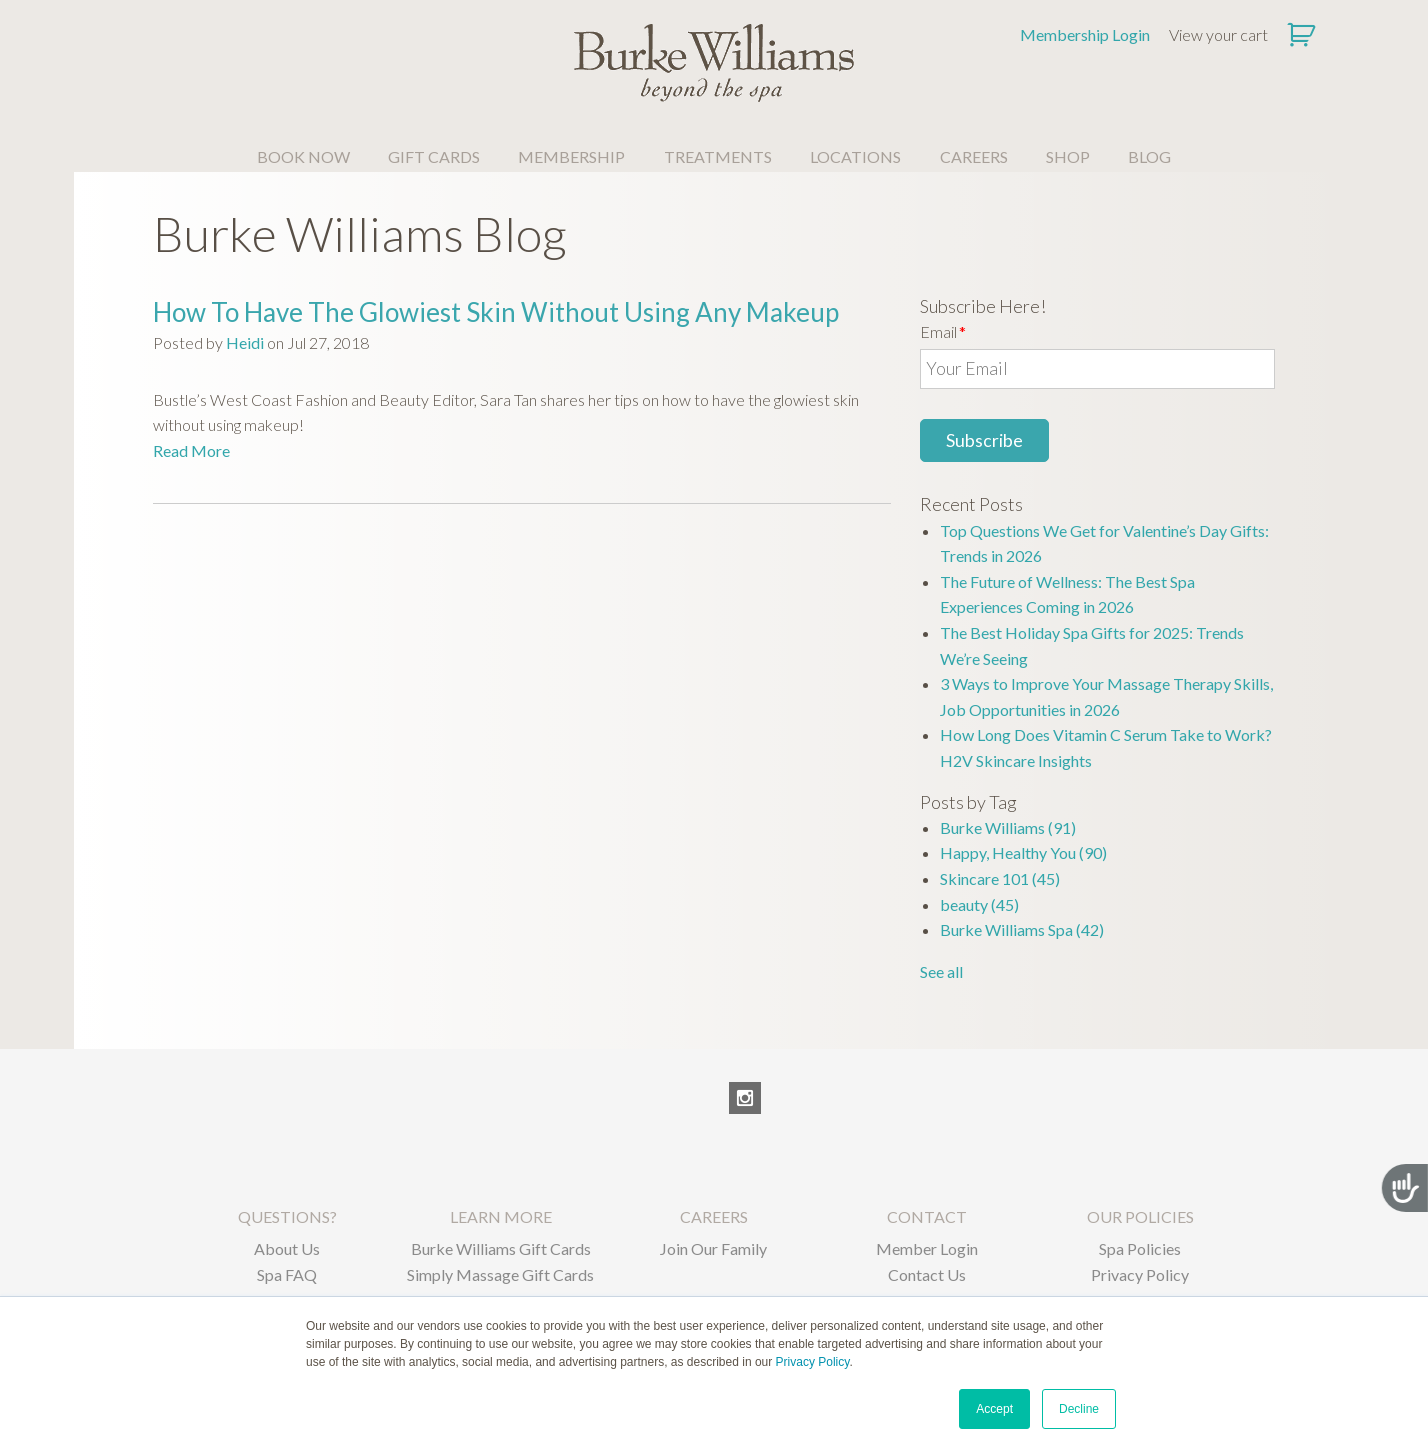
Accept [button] (994, 1409)
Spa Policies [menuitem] (1140, 1248)
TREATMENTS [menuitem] (718, 156)
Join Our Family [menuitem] (713, 1248)
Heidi (245, 342)
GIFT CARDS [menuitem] (434, 156)
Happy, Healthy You (1023, 852)
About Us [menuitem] (287, 1248)
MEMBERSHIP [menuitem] (571, 156)
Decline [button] (1079, 1409)
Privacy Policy (813, 1362)
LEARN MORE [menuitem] (501, 1216)
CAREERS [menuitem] (974, 156)
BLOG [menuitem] (1149, 156)
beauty (979, 904)
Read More (191, 450)
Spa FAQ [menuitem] (287, 1274)
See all (941, 971)
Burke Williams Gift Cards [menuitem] (501, 1248)
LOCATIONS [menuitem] (855, 156)
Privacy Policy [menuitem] (1140, 1274)
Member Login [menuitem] (927, 1248)
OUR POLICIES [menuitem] (1140, 1216)
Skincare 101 (1000, 878)
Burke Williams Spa (1022, 929)
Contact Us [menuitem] (927, 1274)
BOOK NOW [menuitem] (303, 156)
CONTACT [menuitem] (927, 1216)
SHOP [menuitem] (1068, 156)
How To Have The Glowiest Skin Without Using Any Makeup (496, 312)
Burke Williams (1008, 827)
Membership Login (1085, 34)
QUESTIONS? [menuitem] (287, 1216)
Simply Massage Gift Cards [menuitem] (500, 1274)
